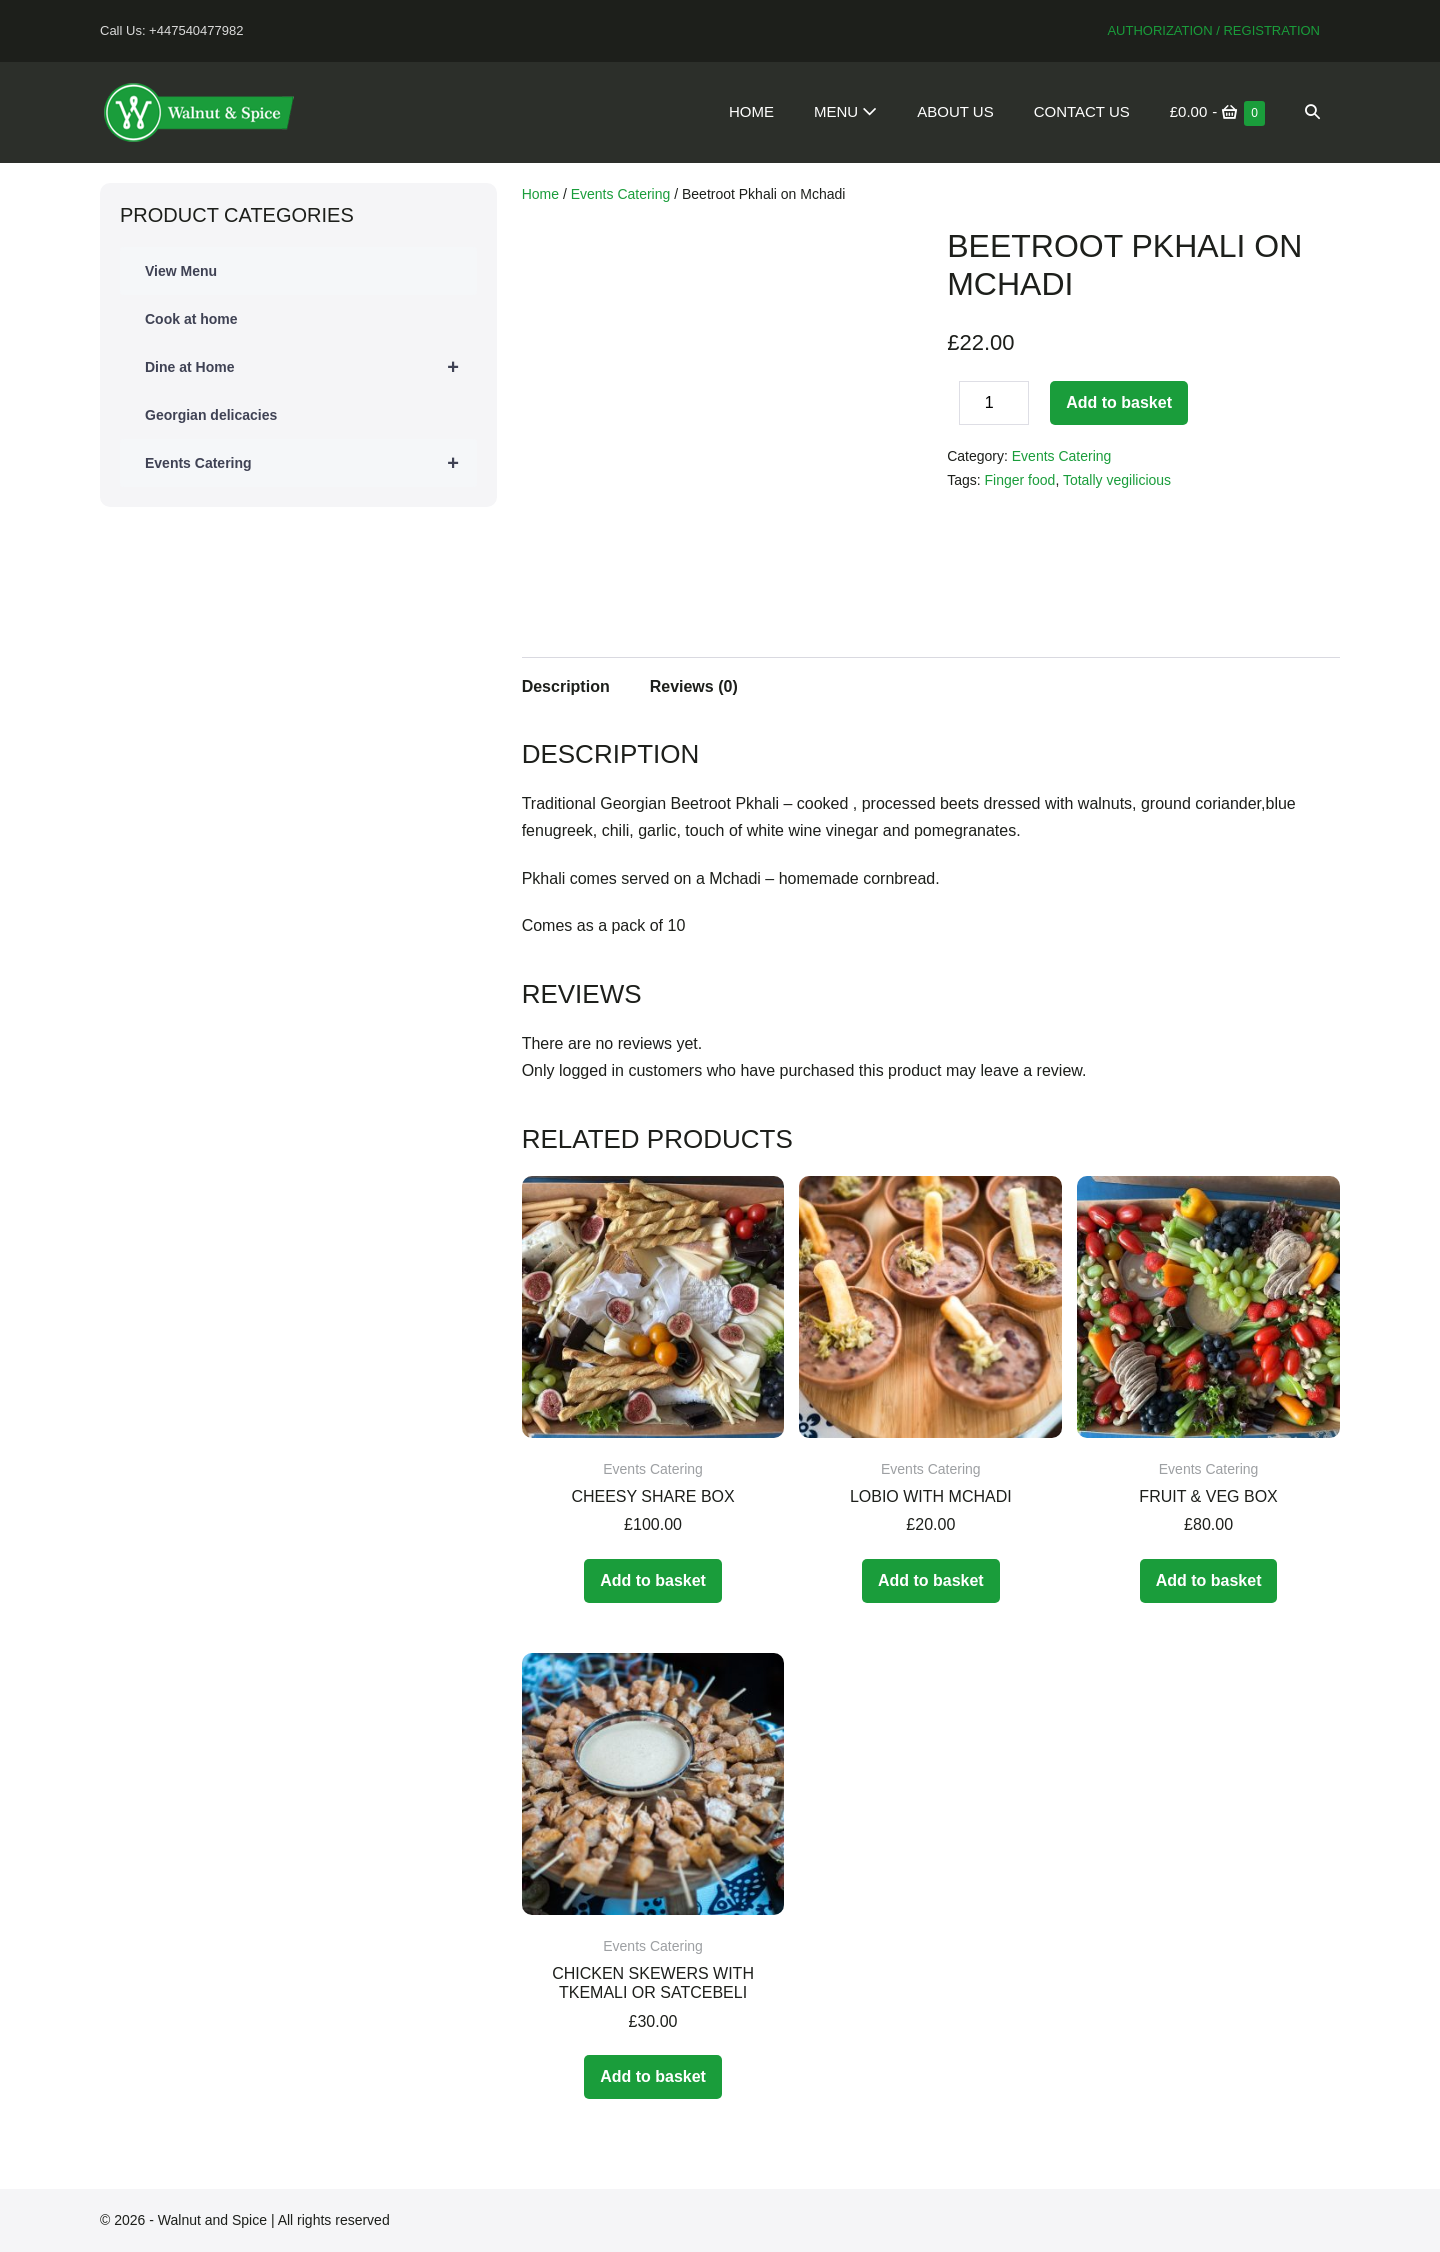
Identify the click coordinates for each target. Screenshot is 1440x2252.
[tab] (566, 684)
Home (751, 111)
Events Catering (311, 463)
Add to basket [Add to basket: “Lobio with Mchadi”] (931, 1580)
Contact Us (1082, 111)
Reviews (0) (694, 686)
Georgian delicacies (211, 415)
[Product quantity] (994, 403)
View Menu (181, 271)
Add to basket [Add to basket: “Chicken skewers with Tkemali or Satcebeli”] (653, 2076)
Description (566, 686)
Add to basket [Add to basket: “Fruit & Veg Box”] (1209, 1580)
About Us (955, 111)
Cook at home (191, 319)
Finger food (1020, 480)
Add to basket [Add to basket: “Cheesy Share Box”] (653, 1580)
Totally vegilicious (1117, 480)
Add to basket (1119, 402)
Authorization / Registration (1213, 30)
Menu (845, 111)
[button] (1312, 112)
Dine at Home (311, 367)
